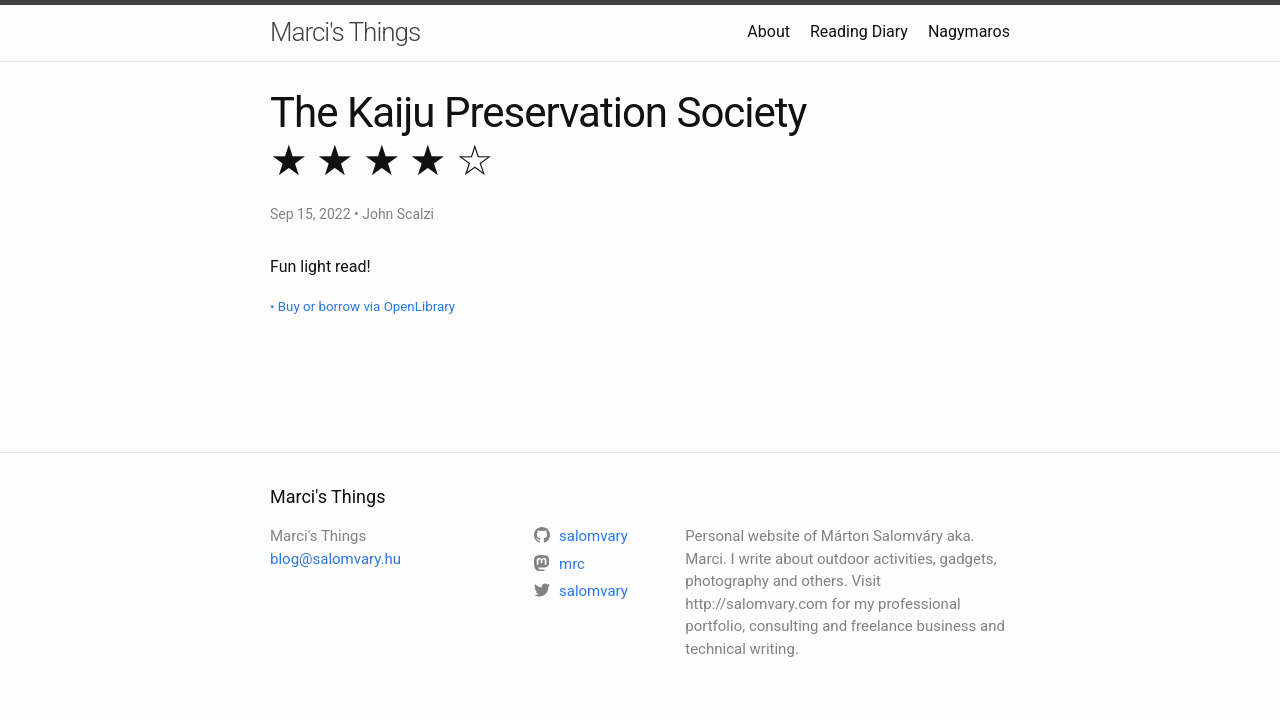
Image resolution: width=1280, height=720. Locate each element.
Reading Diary (859, 31)
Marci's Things (345, 32)
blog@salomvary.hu (335, 559)
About (768, 31)
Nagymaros (969, 31)
